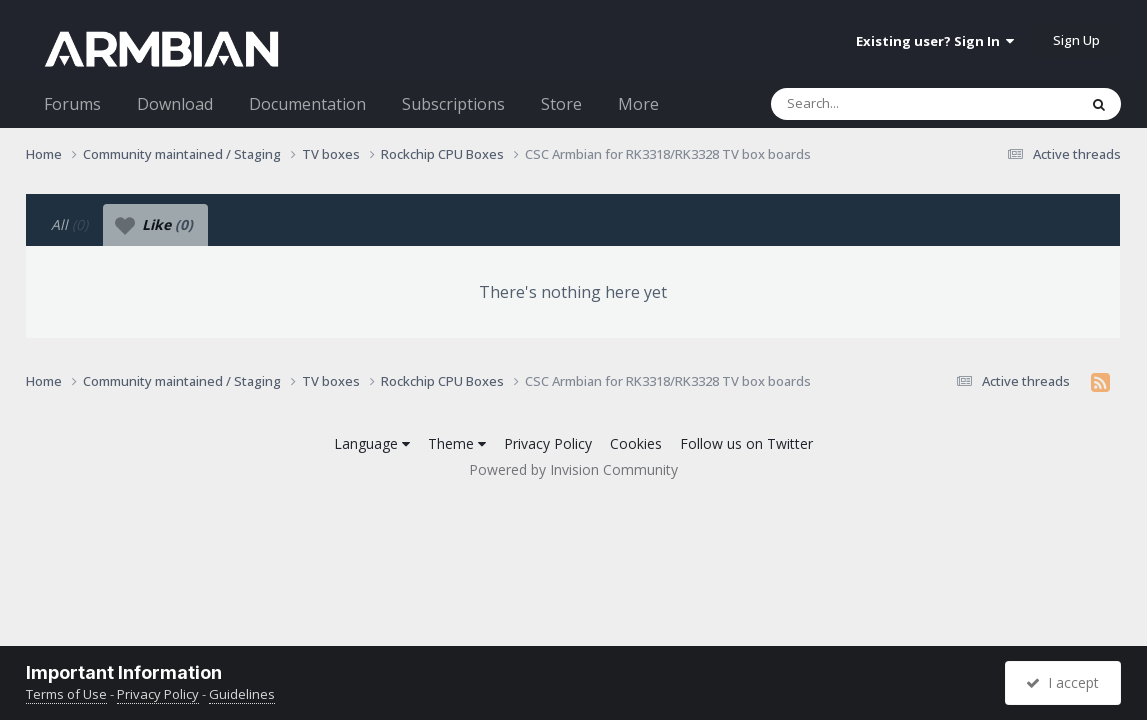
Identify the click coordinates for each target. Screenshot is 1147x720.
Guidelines (242, 694)
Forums (72, 104)
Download (175, 104)
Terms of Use (66, 694)
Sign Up (1076, 40)
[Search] (872, 104)
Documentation (307, 104)
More (638, 104)
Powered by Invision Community (573, 469)
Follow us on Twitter (746, 443)
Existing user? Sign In (935, 41)
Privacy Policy (548, 443)
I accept (1062, 682)
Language (372, 443)
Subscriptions (453, 104)
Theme (457, 443)
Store (561, 104)
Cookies (636, 443)
